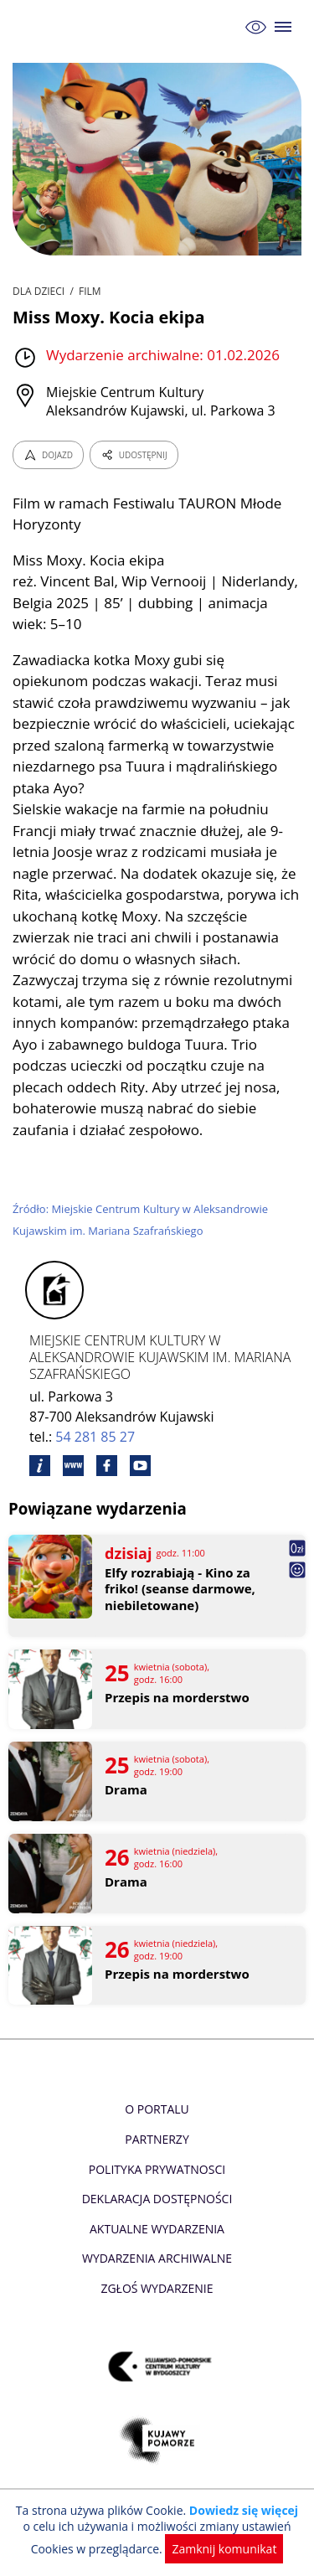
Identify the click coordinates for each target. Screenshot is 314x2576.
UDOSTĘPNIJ (133, 455)
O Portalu (157, 2109)
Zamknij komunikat (224, 2549)
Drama (126, 1790)
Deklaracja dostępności (157, 2199)
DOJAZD (48, 455)
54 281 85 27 (95, 1436)
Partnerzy (156, 2139)
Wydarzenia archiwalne (157, 2258)
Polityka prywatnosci (157, 2169)
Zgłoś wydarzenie (156, 2288)
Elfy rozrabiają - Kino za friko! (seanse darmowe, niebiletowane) (180, 1589)
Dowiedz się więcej (243, 2510)
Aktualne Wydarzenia (157, 2229)
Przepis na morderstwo (177, 1698)
